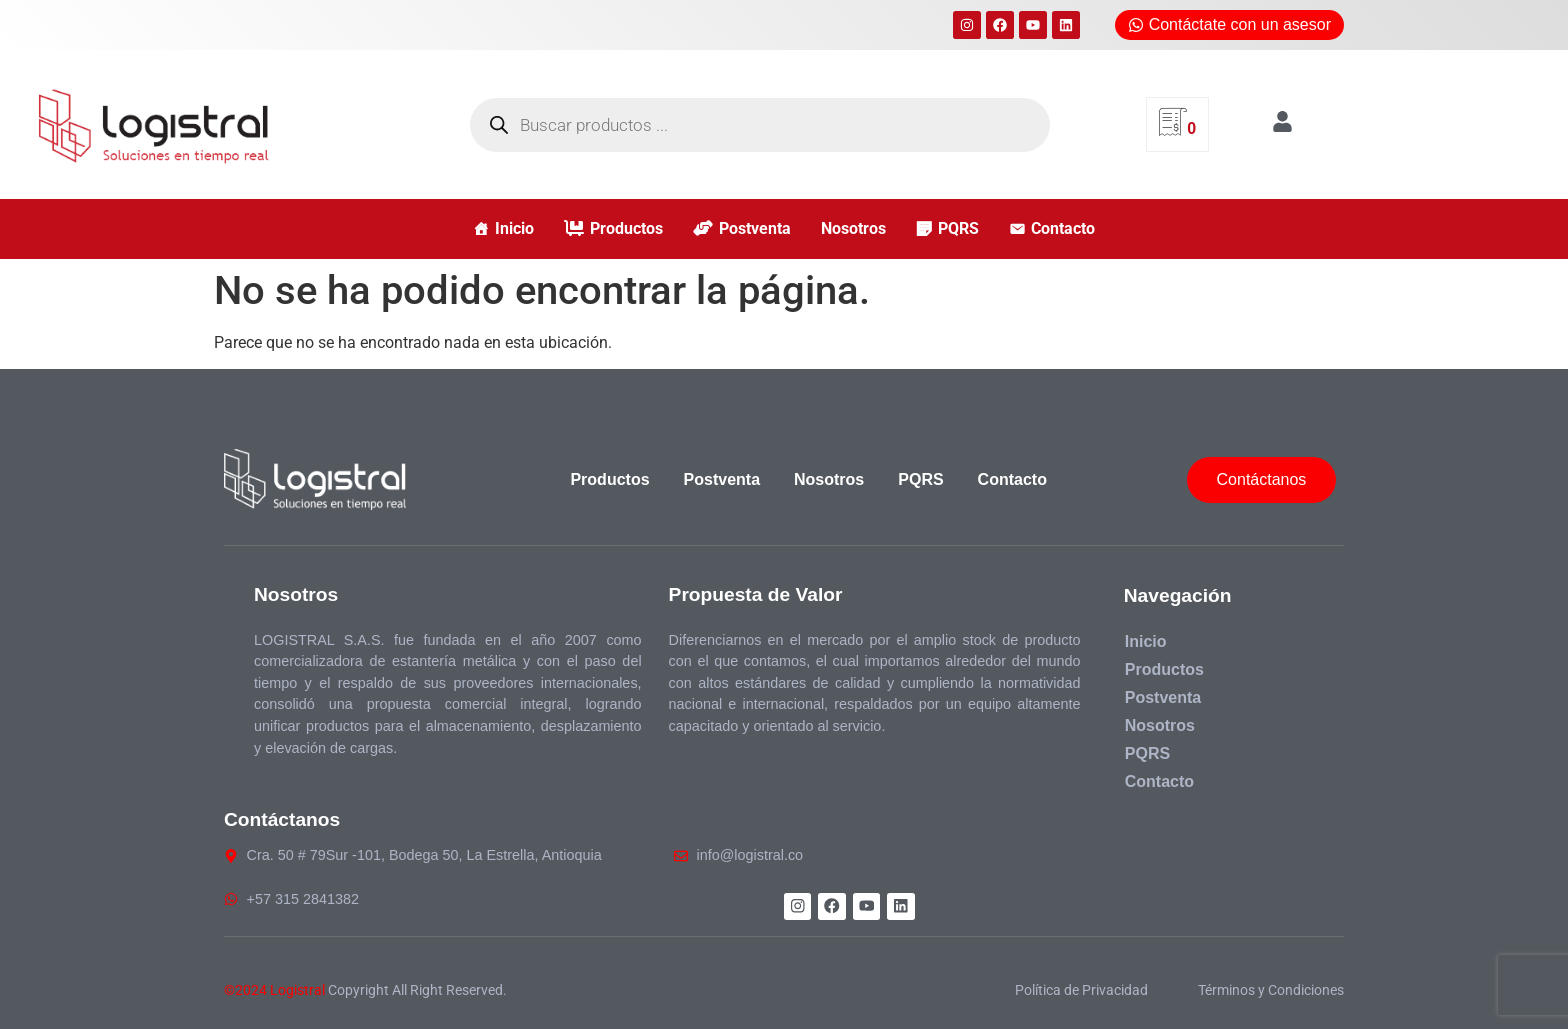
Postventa (755, 228)
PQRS (958, 228)
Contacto (1063, 228)
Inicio (514, 228)
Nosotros (853, 228)
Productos (626, 228)
